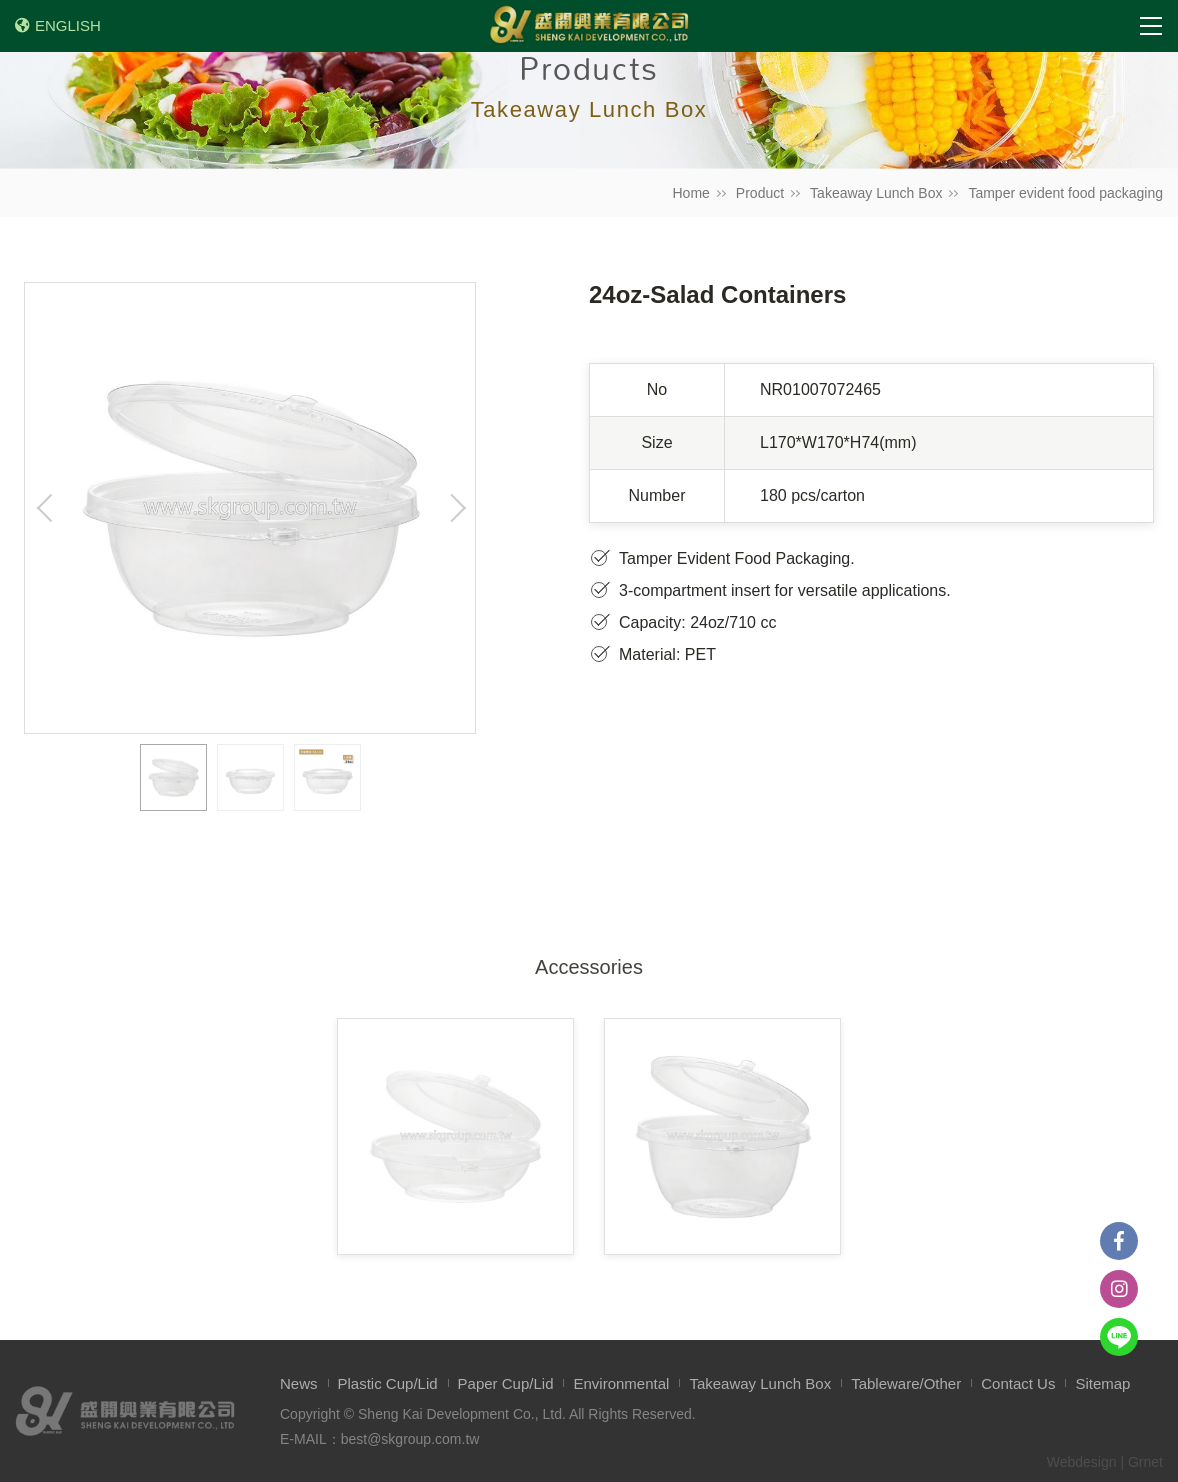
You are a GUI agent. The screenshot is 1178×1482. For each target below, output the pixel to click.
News (299, 1383)
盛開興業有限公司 (589, 26)
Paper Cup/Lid (506, 1383)
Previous (45, 508)
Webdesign (1082, 1462)
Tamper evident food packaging (1065, 193)
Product (760, 193)
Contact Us (1018, 1383)
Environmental (621, 1383)
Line (1119, 1337)
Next (455, 508)
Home (691, 193)
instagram (1119, 1289)
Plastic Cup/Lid (388, 1383)
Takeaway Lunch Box (876, 193)
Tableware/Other (906, 1383)
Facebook (1119, 1241)
